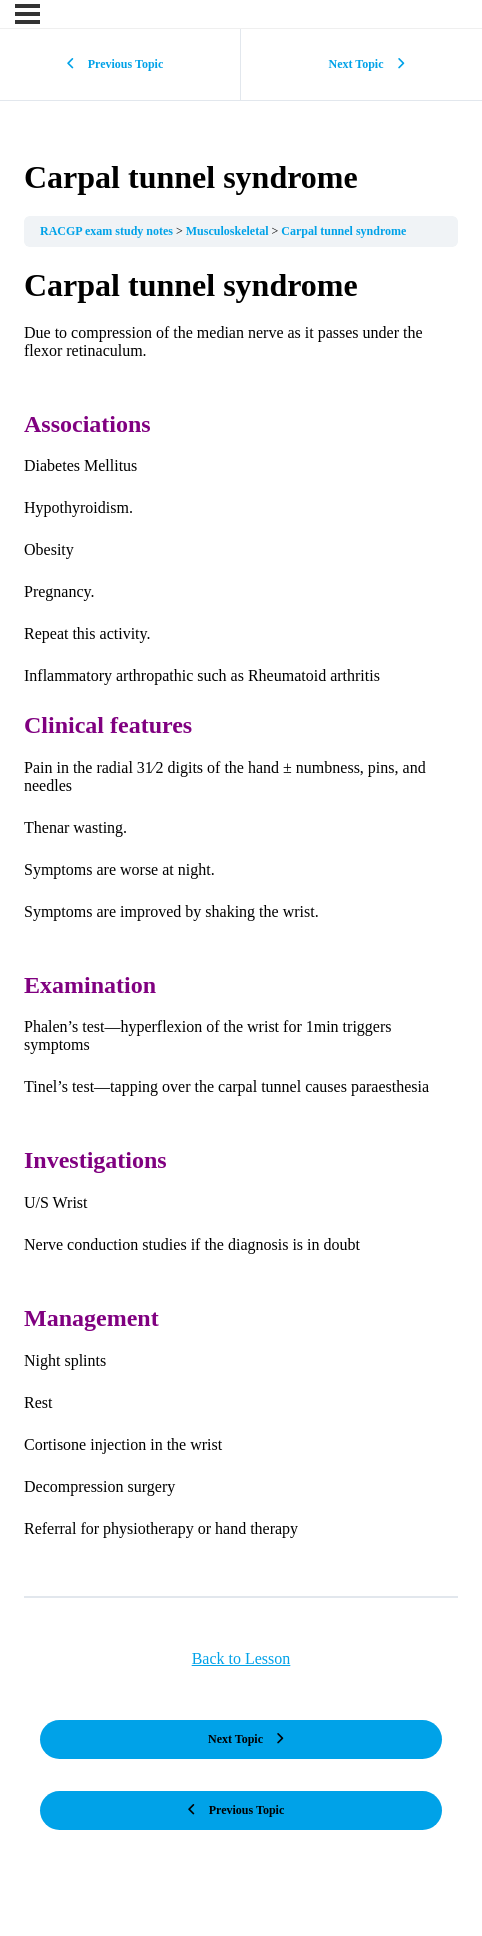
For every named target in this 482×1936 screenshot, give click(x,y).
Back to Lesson (241, 1658)
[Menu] (27, 14)
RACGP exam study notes (108, 231)
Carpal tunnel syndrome (343, 231)
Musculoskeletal (229, 231)
